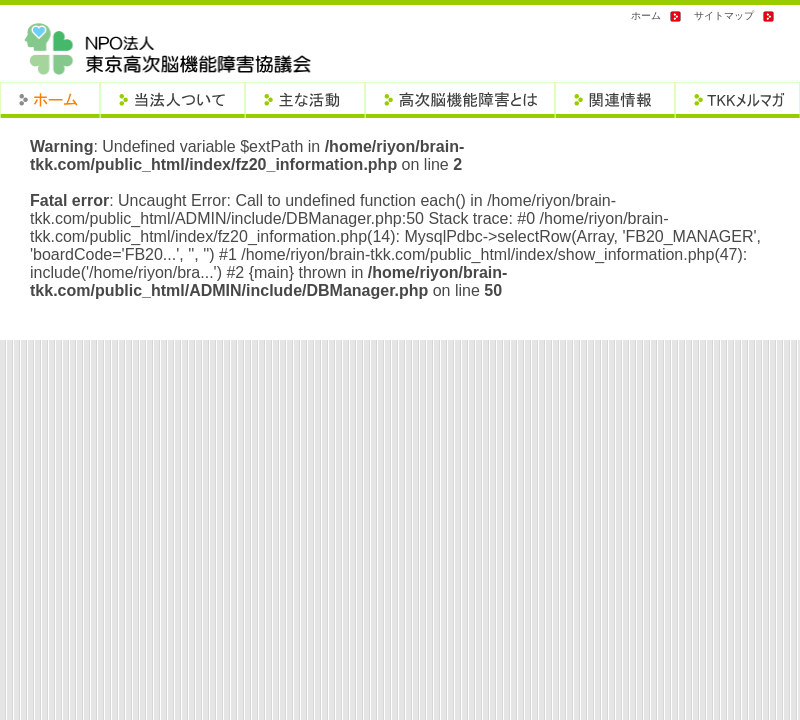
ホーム (646, 15)
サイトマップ (724, 15)
